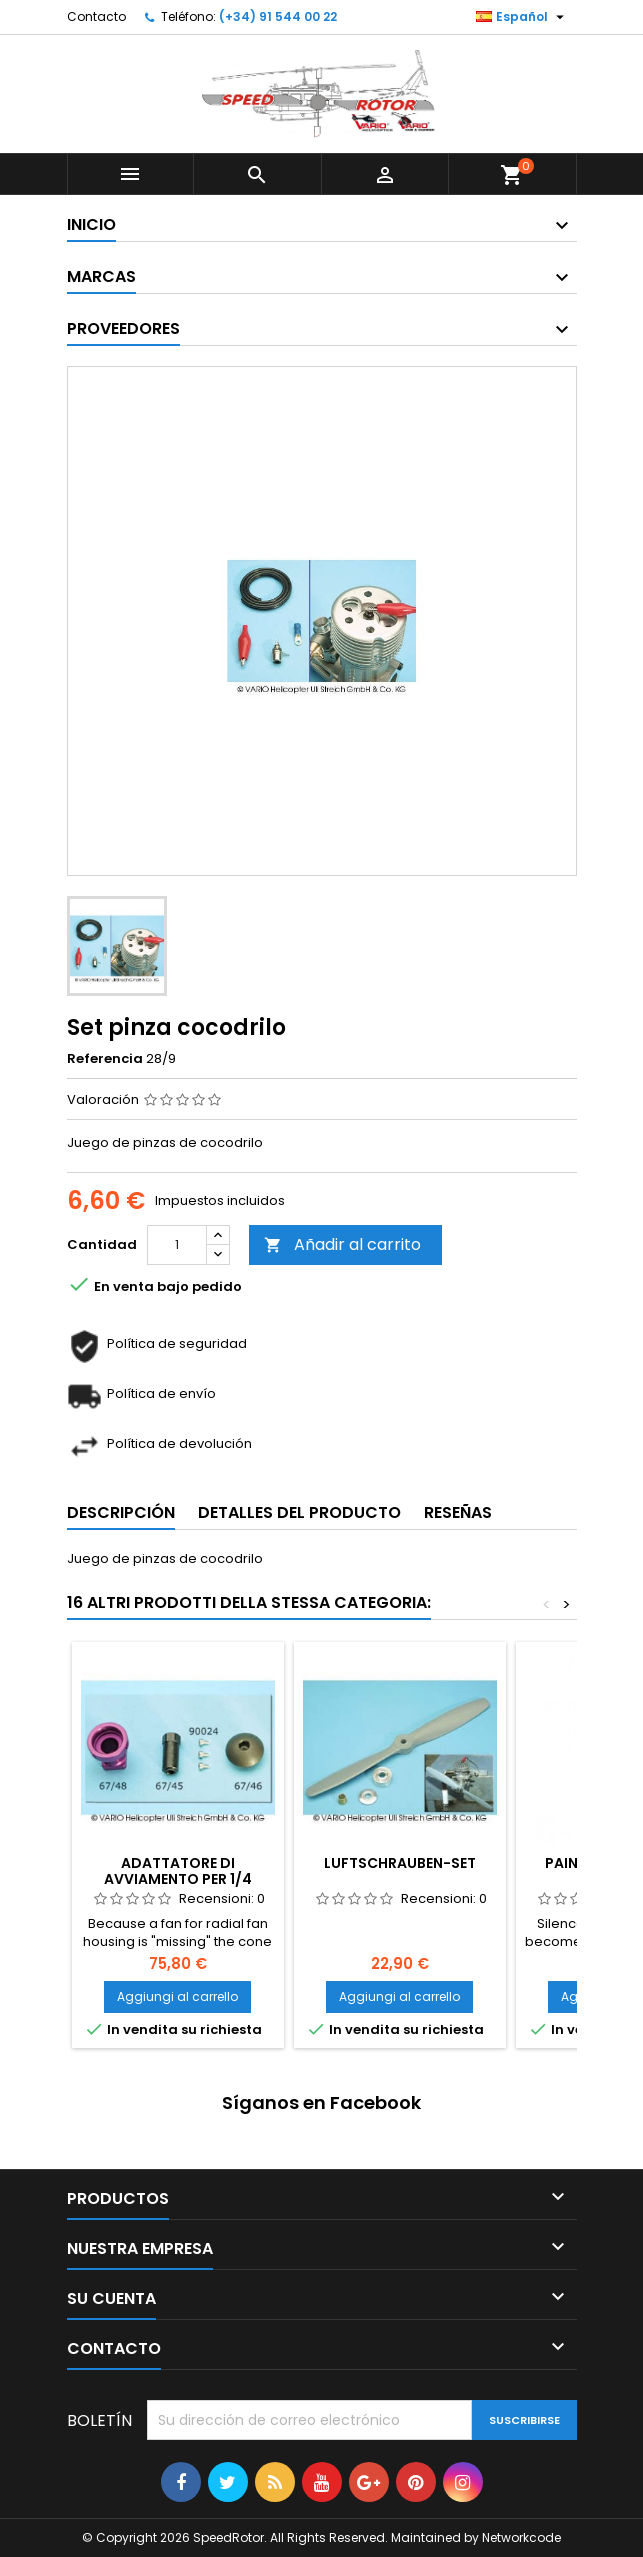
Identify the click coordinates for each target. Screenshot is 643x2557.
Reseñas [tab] (458, 1512)
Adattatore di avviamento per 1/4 (178, 1871)
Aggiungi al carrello (177, 1996)
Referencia (105, 1059)
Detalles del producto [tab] (299, 1512)
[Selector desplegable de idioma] (522, 17)
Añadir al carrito (342, 1244)
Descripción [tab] (121, 1512)
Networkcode (521, 2537)
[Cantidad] (177, 1245)
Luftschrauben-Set (400, 1863)
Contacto (96, 16)
